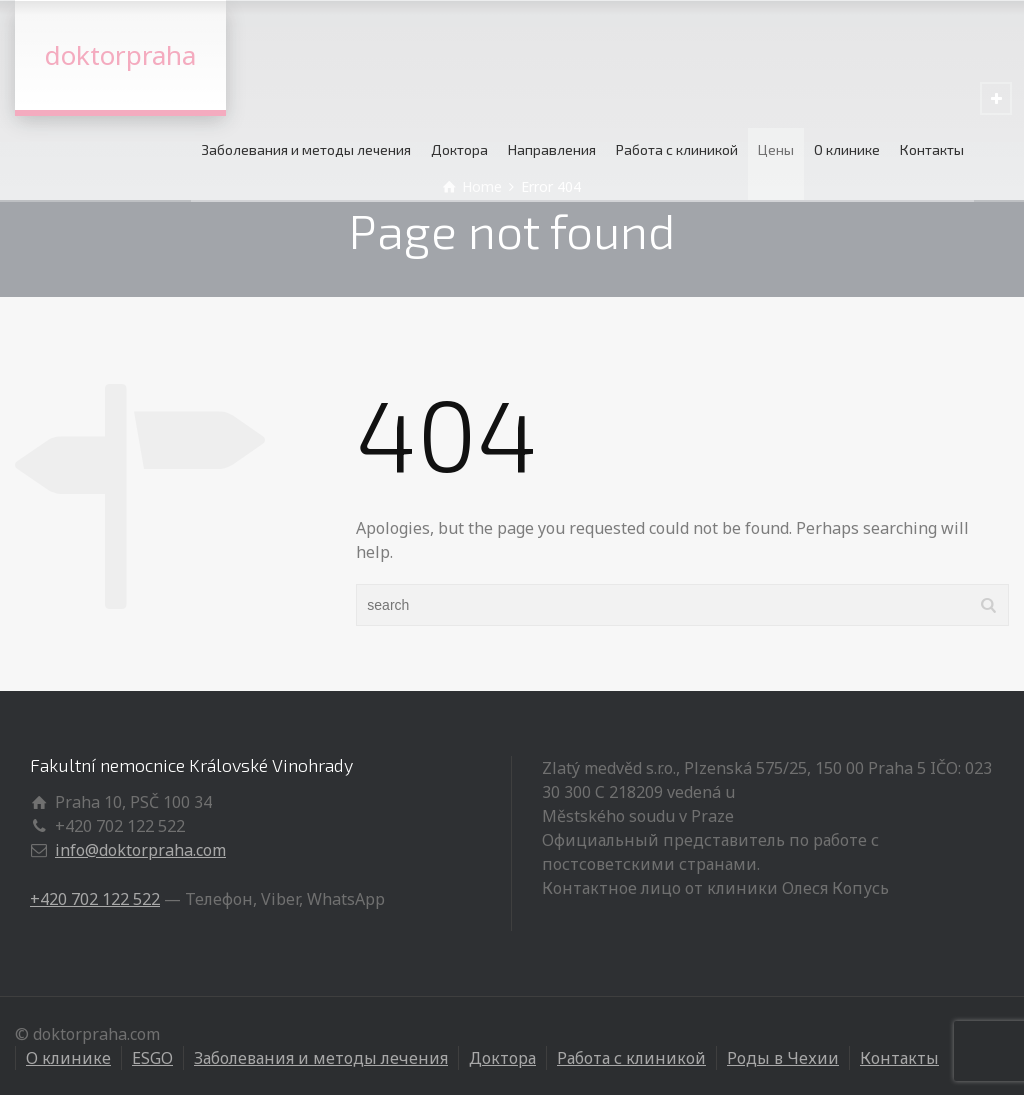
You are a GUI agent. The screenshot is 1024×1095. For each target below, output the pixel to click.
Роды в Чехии (783, 1058)
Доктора (459, 149)
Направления (552, 149)
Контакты (932, 149)
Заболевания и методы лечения (306, 149)
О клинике (847, 149)
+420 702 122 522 (95, 899)
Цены (776, 149)
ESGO (152, 1058)
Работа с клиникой (677, 149)
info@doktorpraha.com (140, 850)
